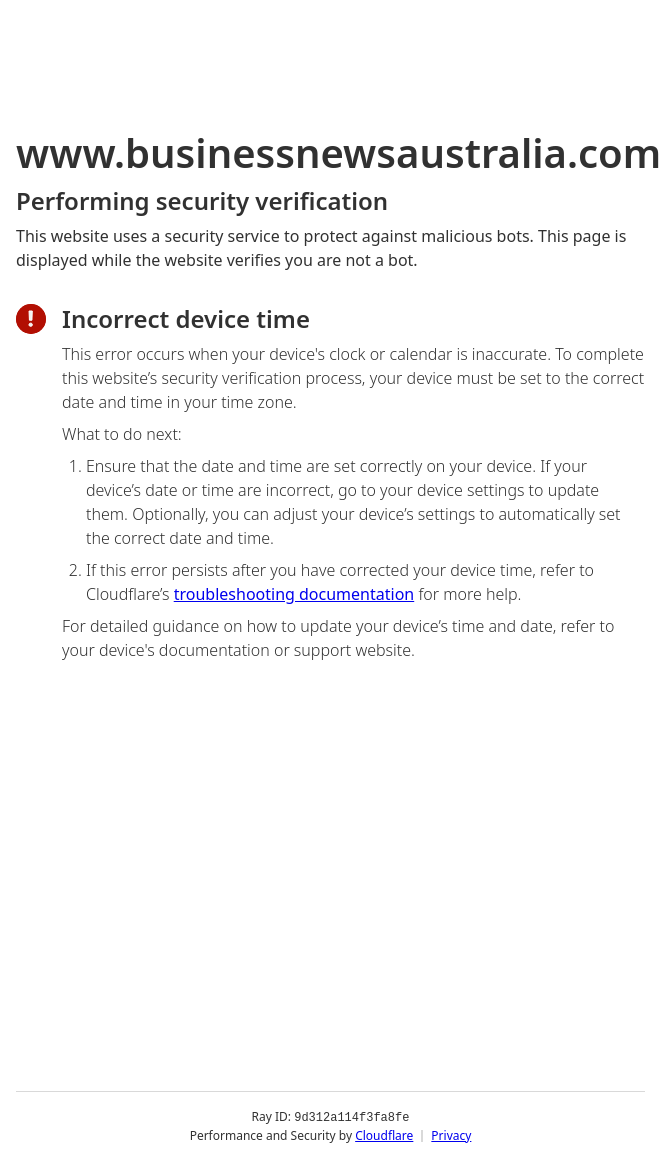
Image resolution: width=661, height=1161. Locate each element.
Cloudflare (384, 1135)
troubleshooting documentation (294, 594)
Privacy (451, 1135)
